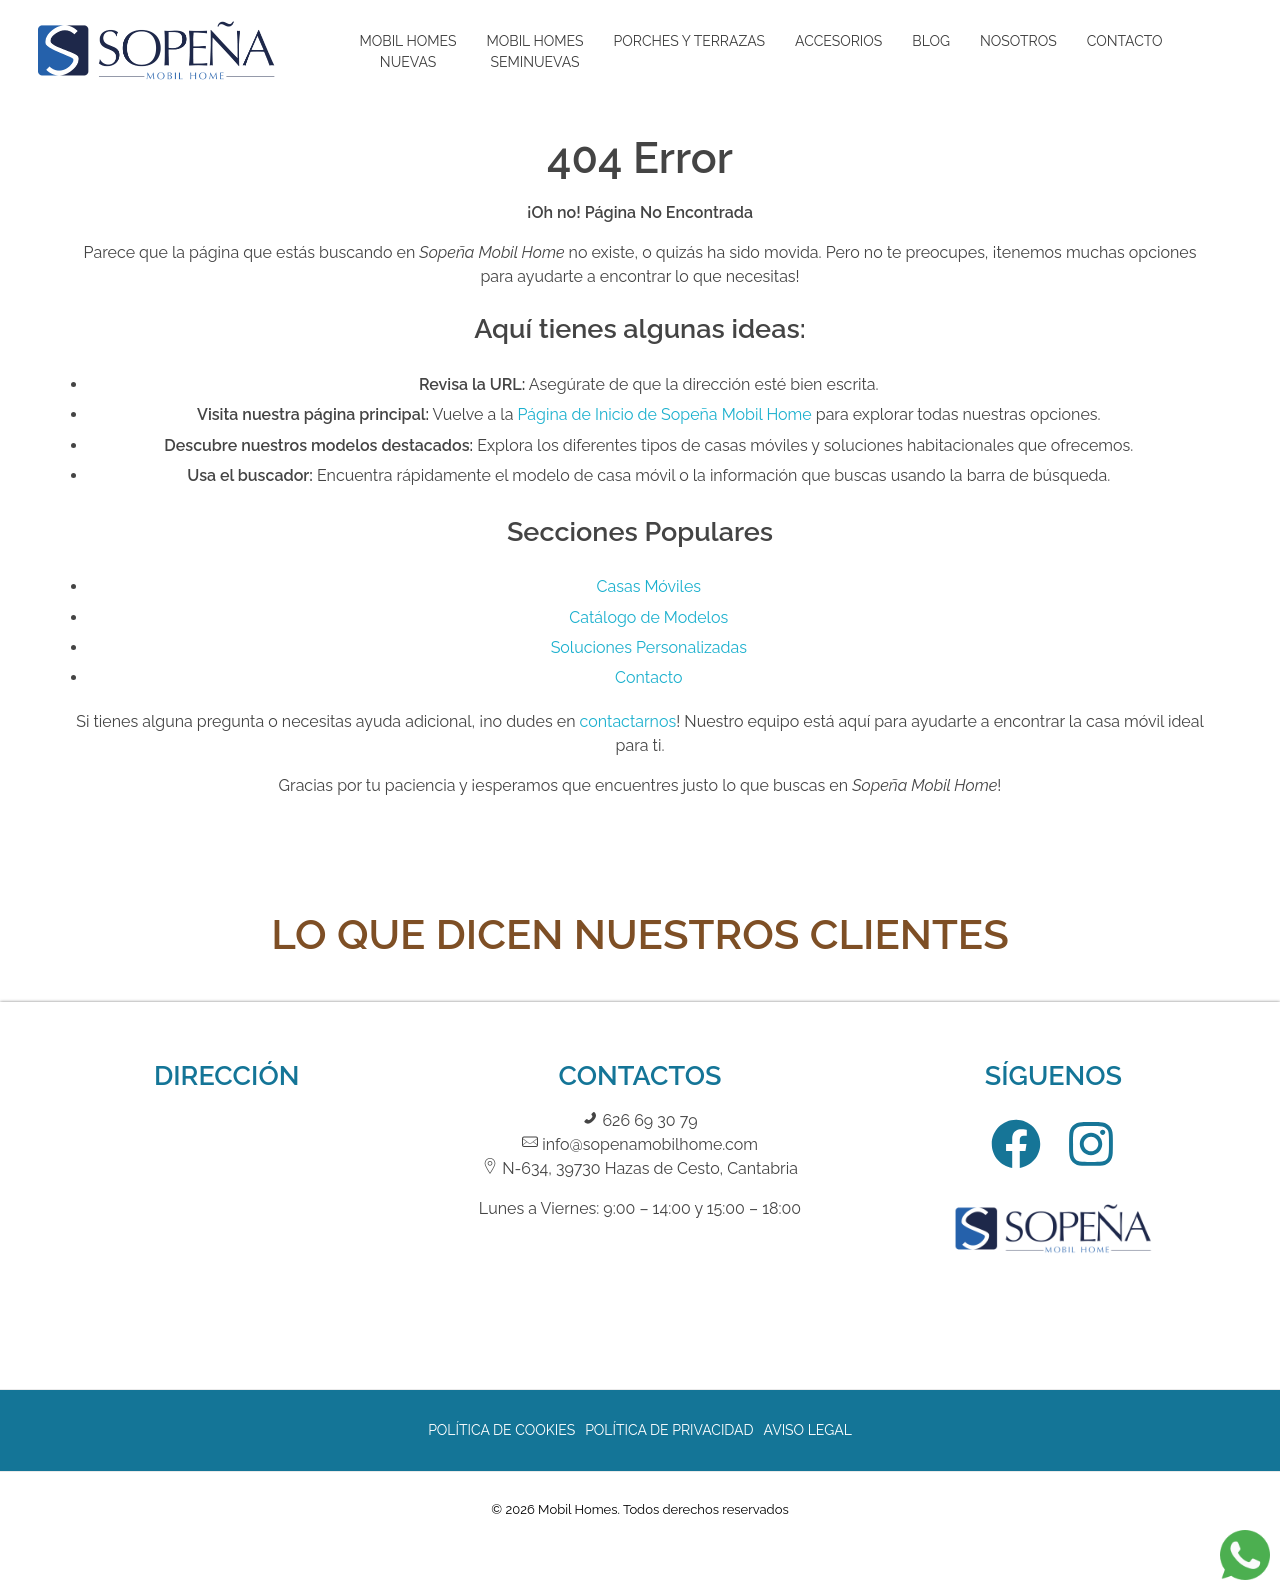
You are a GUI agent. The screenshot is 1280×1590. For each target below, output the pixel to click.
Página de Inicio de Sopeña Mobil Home (664, 414)
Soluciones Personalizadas (649, 647)
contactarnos (628, 721)
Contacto (648, 677)
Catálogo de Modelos (648, 617)
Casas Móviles (649, 586)
